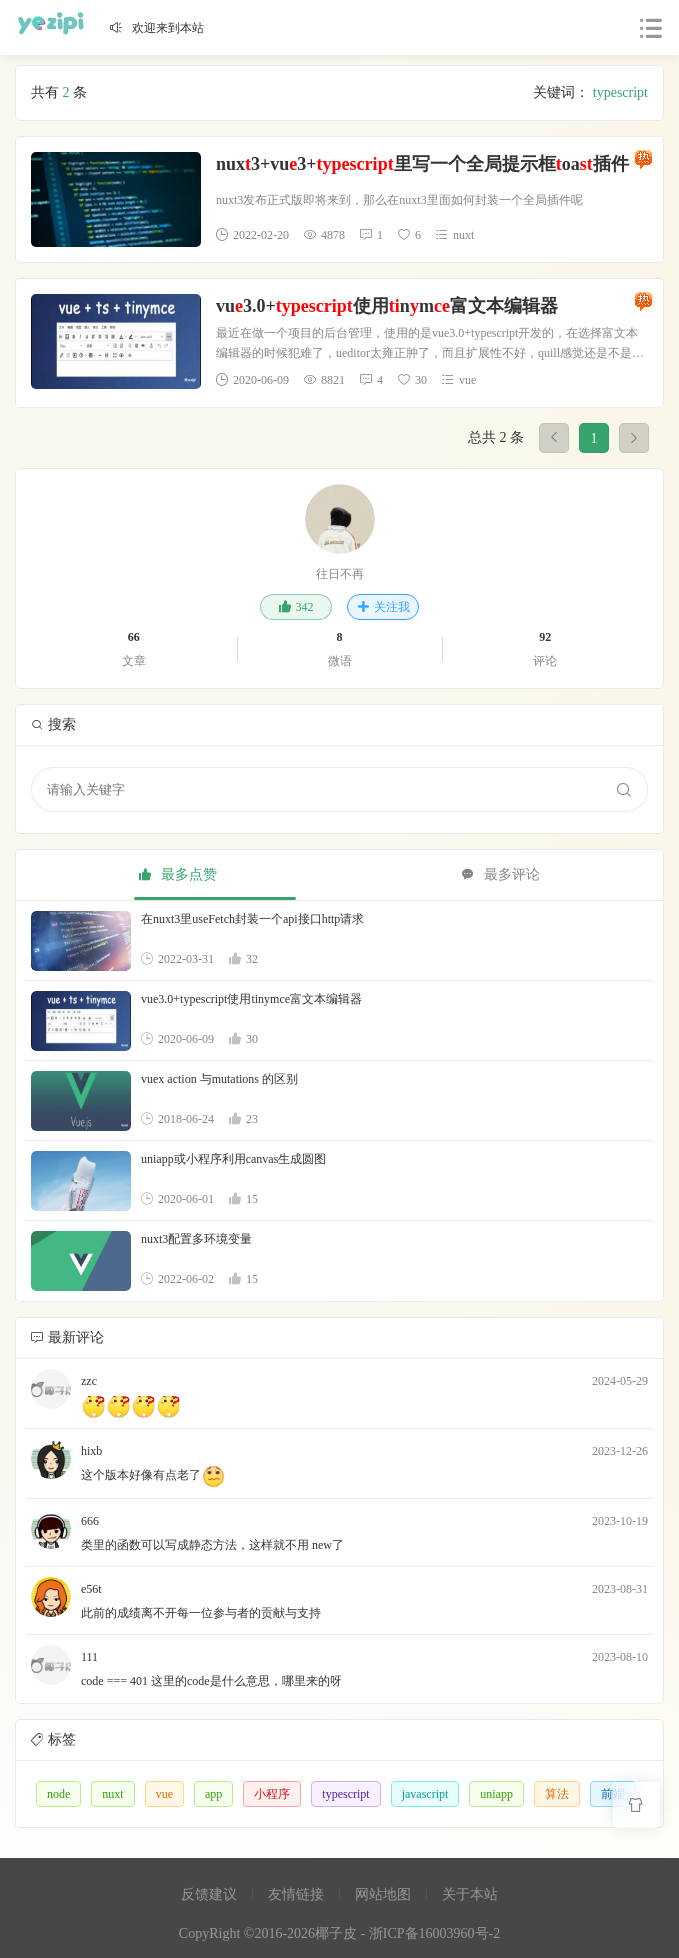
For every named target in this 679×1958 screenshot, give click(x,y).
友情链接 (296, 1894)
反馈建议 (209, 1894)
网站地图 (383, 1894)
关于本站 (470, 1894)
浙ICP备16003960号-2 (434, 1933)
